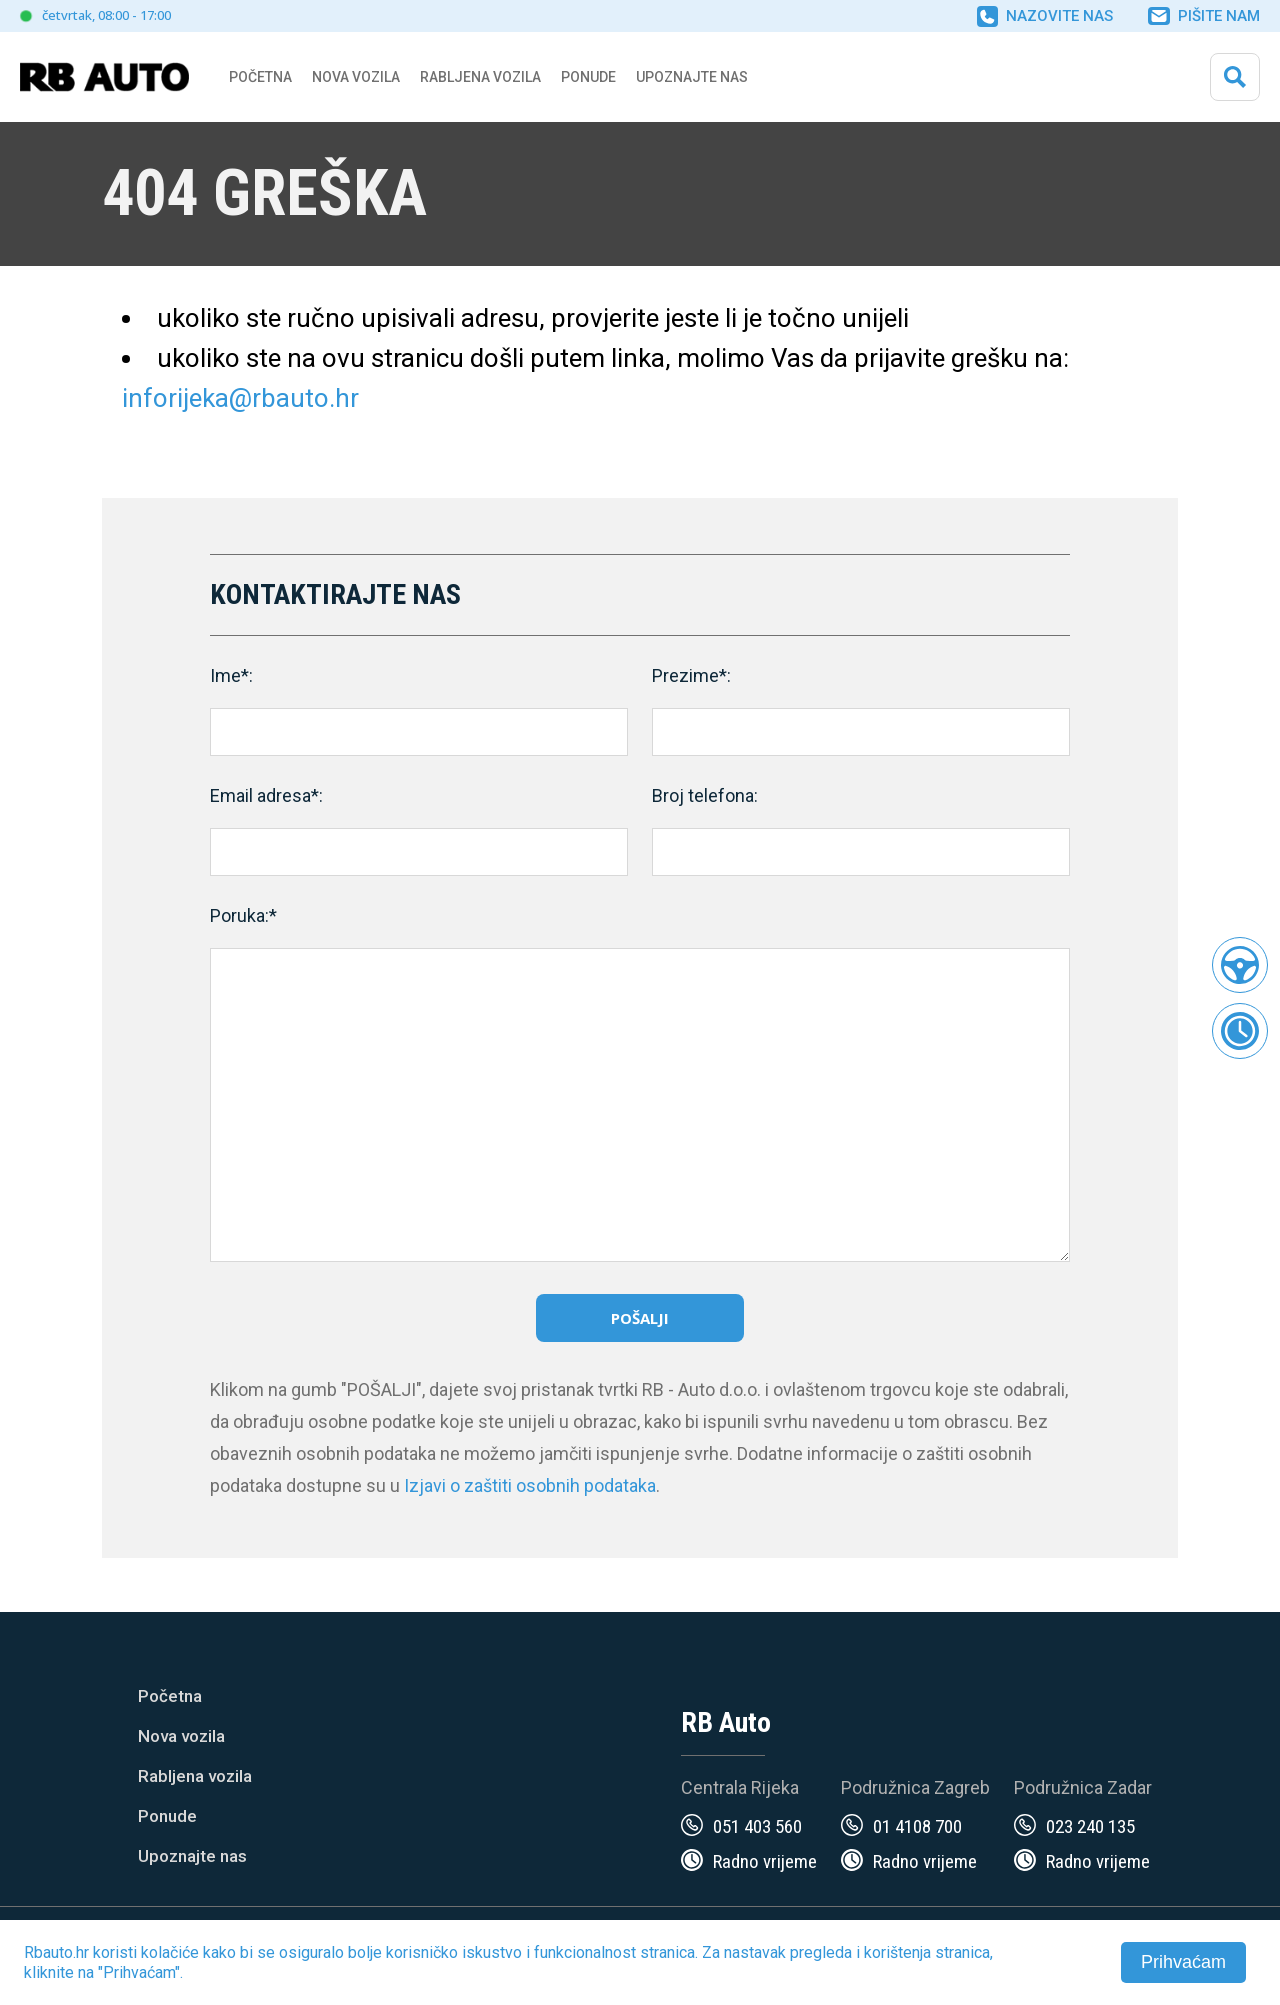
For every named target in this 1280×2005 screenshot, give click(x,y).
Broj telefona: (705, 795)
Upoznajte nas (192, 1856)
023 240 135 (1090, 1826)
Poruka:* (243, 915)
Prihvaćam (1183, 1962)
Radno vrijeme (765, 1861)
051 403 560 (757, 1826)
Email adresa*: (266, 795)
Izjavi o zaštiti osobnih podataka (530, 1485)
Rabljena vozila (195, 1776)
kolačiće (170, 1952)
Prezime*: (691, 675)
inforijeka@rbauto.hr (240, 398)
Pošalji (640, 1318)
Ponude (167, 1816)
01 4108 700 (917, 1826)
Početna (260, 77)
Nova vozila (356, 77)
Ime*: (231, 675)
